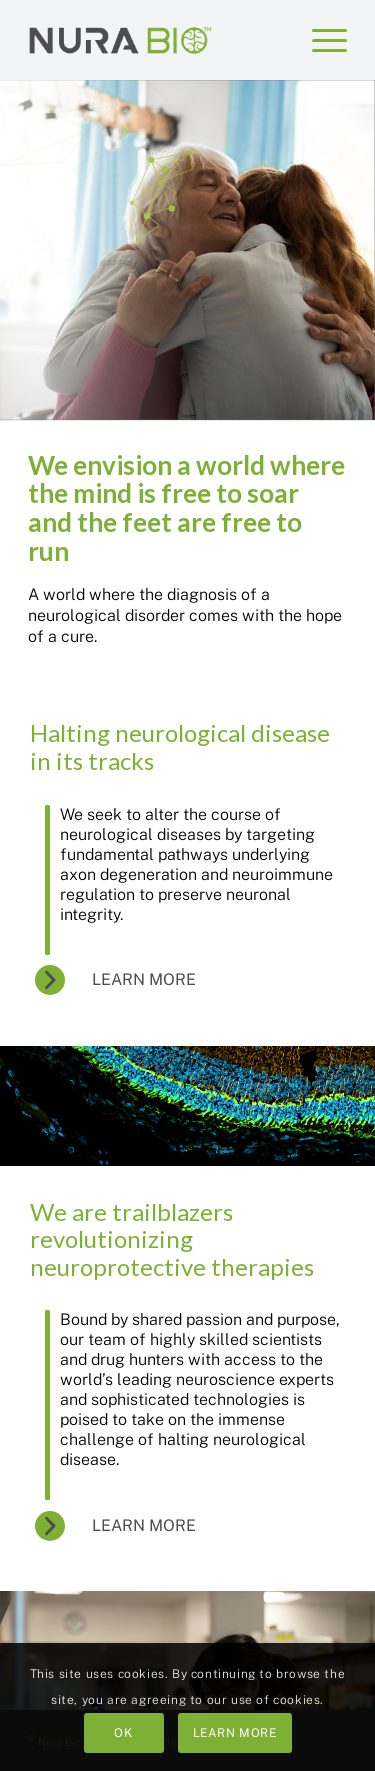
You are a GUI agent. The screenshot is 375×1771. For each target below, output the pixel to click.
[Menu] (319, 40)
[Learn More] (130, 980)
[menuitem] (319, 40)
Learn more (235, 1733)
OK (123, 1733)
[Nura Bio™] (120, 40)
